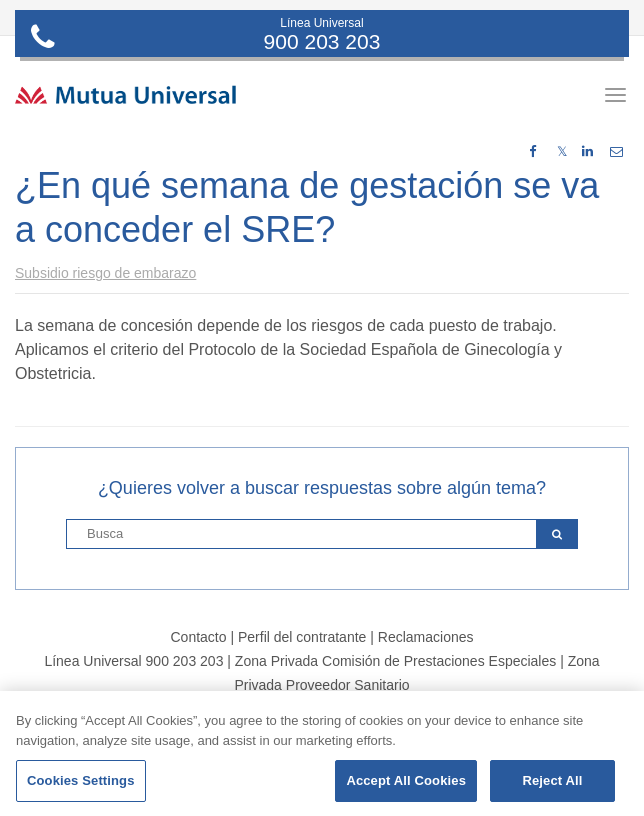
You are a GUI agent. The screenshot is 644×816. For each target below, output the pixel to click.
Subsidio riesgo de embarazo (105, 273)
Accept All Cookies (406, 780)
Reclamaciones (426, 637)
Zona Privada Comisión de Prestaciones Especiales (395, 661)
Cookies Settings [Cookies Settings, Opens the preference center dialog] (81, 780)
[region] (322, 753)
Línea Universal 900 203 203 (133, 661)
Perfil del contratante (302, 637)
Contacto (198, 637)
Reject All (552, 780)
